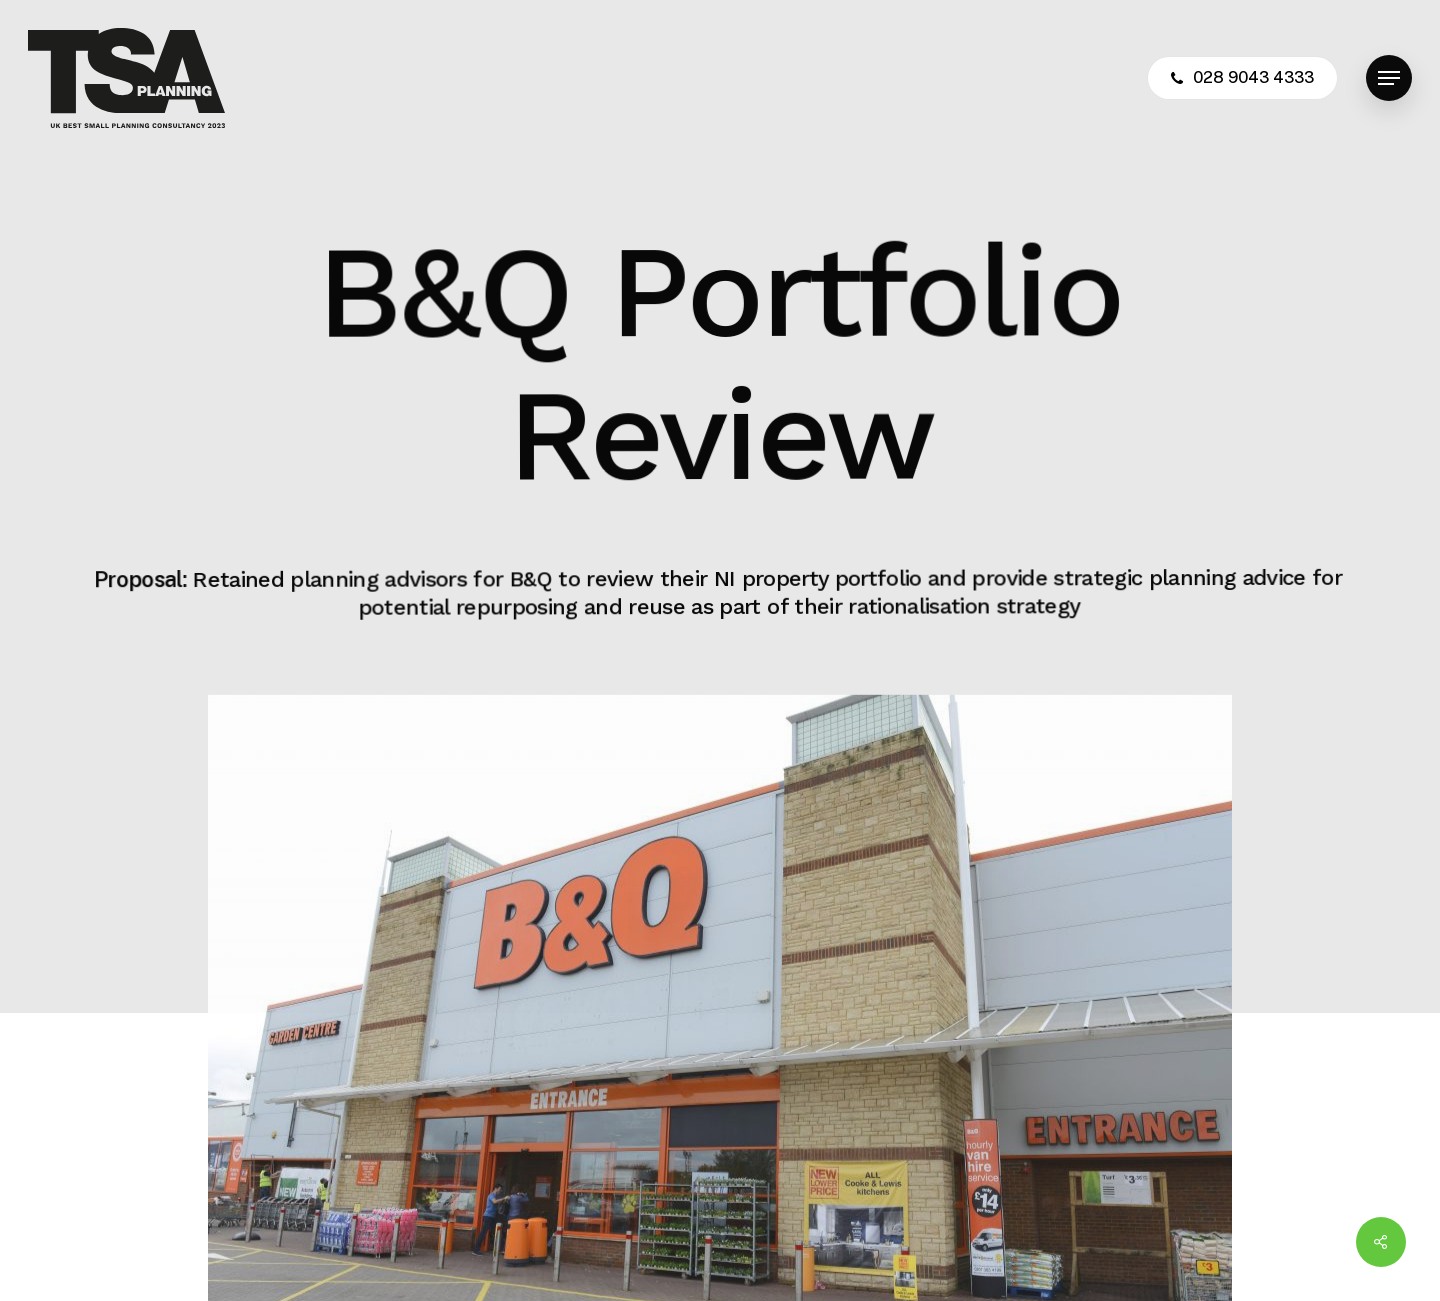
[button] (1389, 78)
